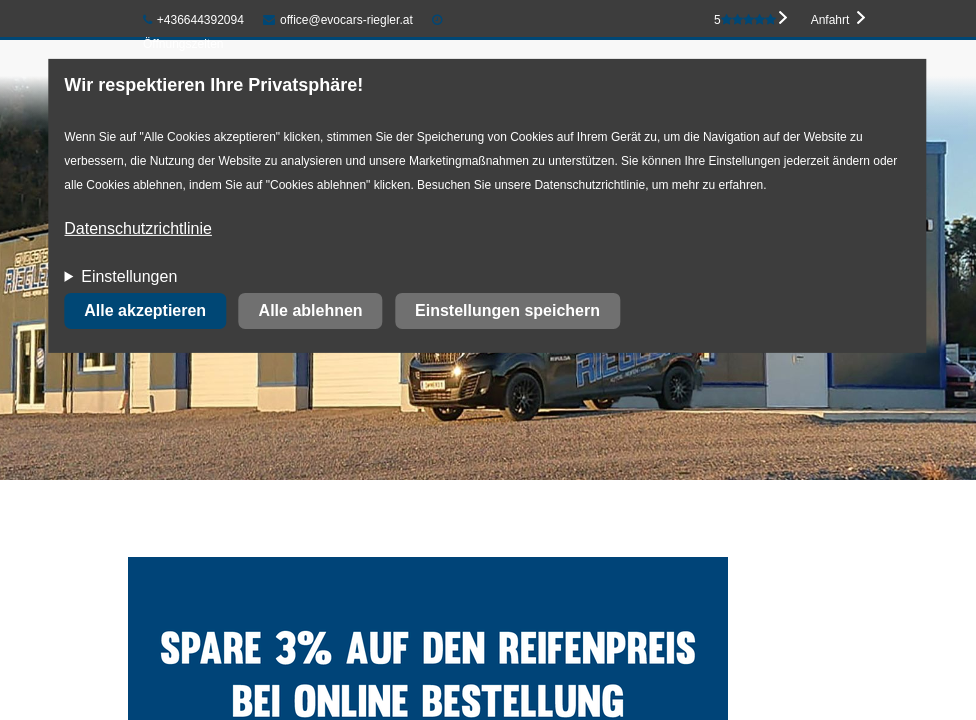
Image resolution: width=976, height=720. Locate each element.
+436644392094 (193, 20)
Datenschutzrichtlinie (138, 228)
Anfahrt (830, 20)
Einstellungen (129, 276)
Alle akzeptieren (145, 310)
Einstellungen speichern (507, 310)
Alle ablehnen (311, 310)
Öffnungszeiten (183, 44)
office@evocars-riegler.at (337, 20)
